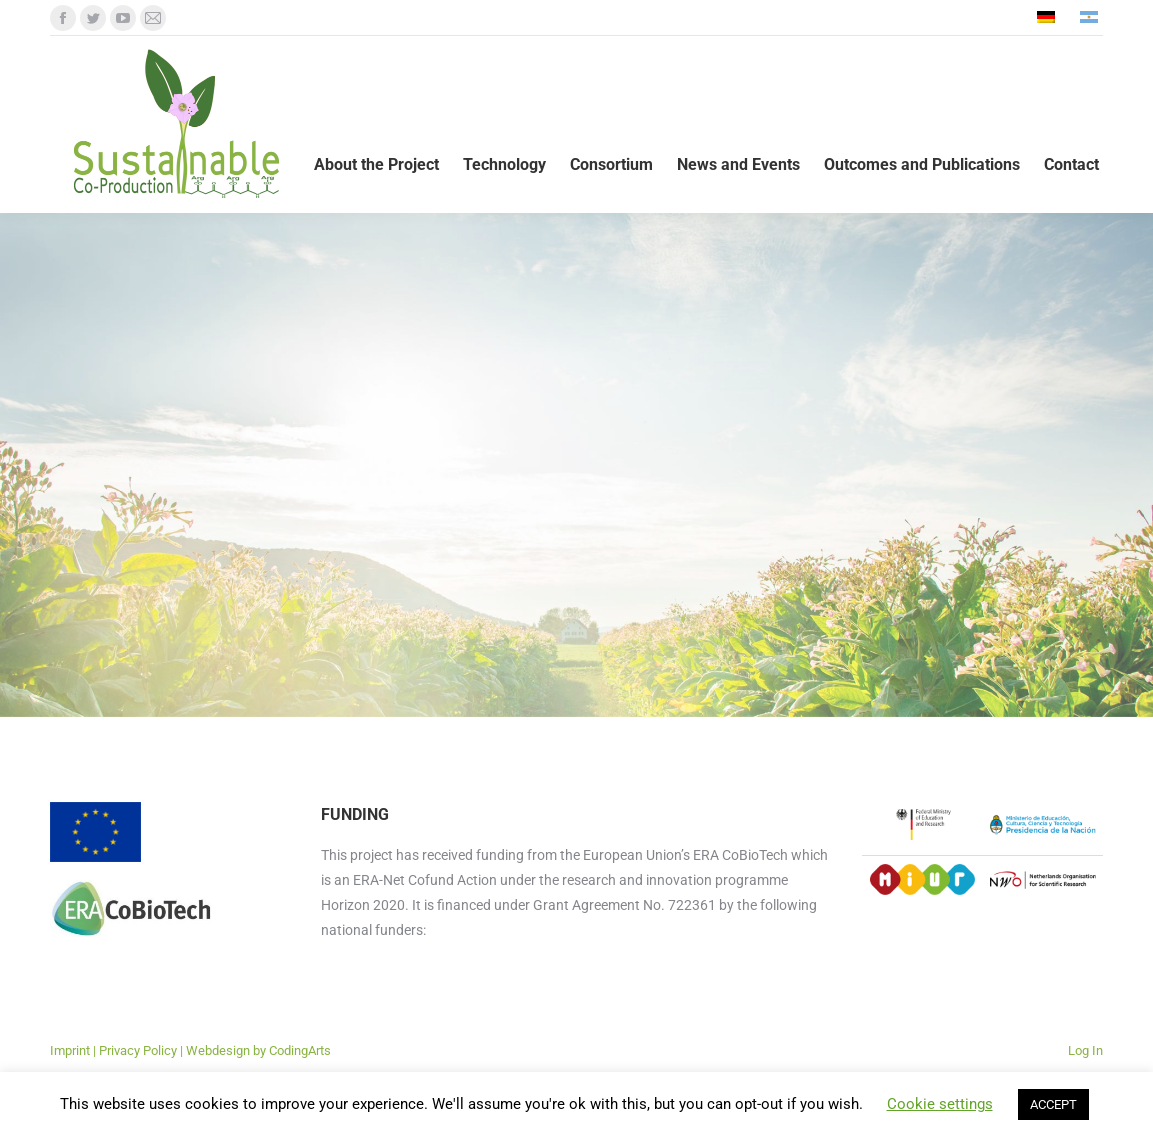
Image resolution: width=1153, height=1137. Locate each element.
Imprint (70, 1050)
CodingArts (300, 1050)
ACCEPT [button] (1053, 1104)
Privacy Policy (138, 1050)
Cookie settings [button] (940, 1104)
